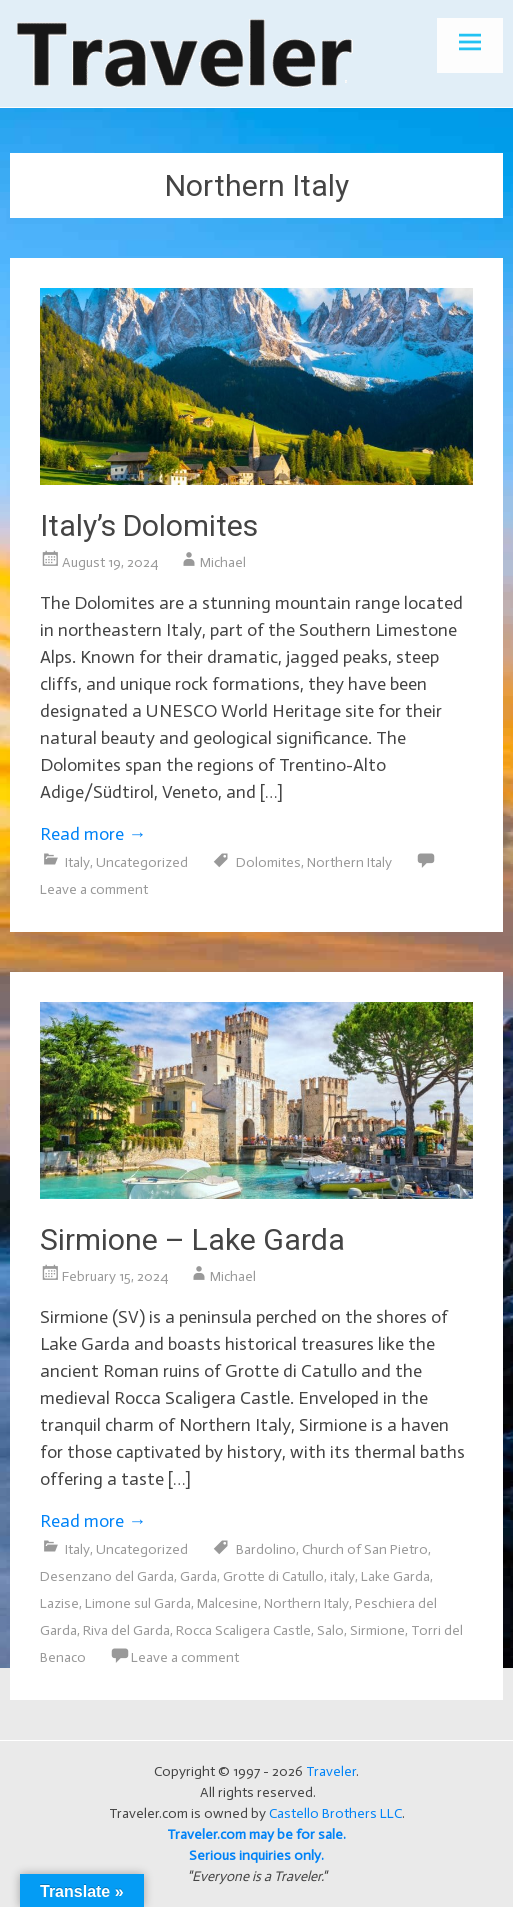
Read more (93, 834)
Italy (77, 862)
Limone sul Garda (138, 1603)
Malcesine (227, 1603)
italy (342, 1576)
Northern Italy (349, 862)
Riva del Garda (126, 1630)
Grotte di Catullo (273, 1576)
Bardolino (266, 1549)
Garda (198, 1576)
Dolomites (268, 862)
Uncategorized (142, 862)
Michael (223, 562)
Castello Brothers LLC (335, 1813)
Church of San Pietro (365, 1549)
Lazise (59, 1603)
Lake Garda (395, 1576)
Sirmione (377, 1630)
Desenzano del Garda (107, 1576)
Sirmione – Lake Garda (192, 1239)
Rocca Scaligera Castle (243, 1630)
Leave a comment (94, 889)
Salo (330, 1630)
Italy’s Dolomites (149, 525)
